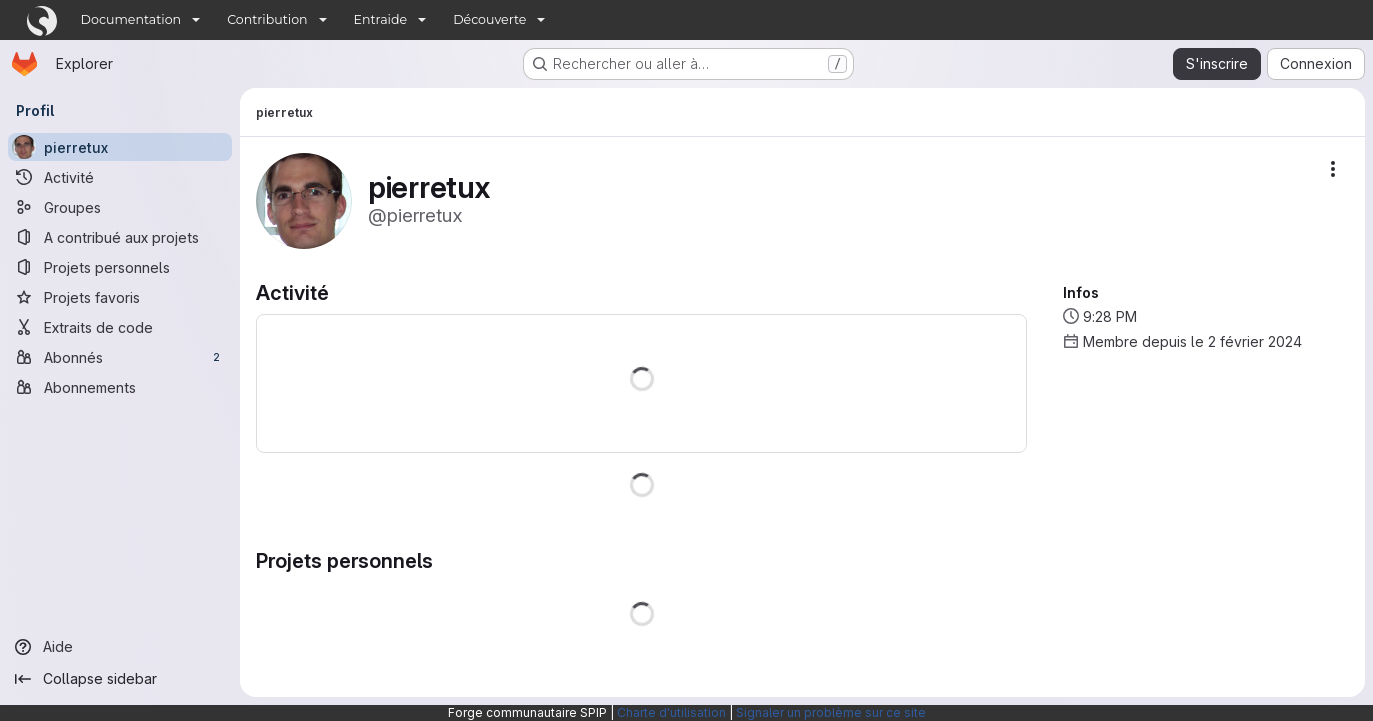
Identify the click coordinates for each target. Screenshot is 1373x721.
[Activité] (120, 177)
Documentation (131, 19)
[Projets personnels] (120, 267)
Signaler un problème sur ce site (831, 712)
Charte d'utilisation (671, 712)
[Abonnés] (120, 357)
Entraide (381, 19)
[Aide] (120, 647)
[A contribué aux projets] (120, 237)
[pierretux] (120, 147)
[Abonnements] (120, 387)
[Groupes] (120, 207)
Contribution (267, 19)
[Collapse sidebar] (120, 679)
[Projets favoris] (120, 297)
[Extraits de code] (120, 327)
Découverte (489, 19)
